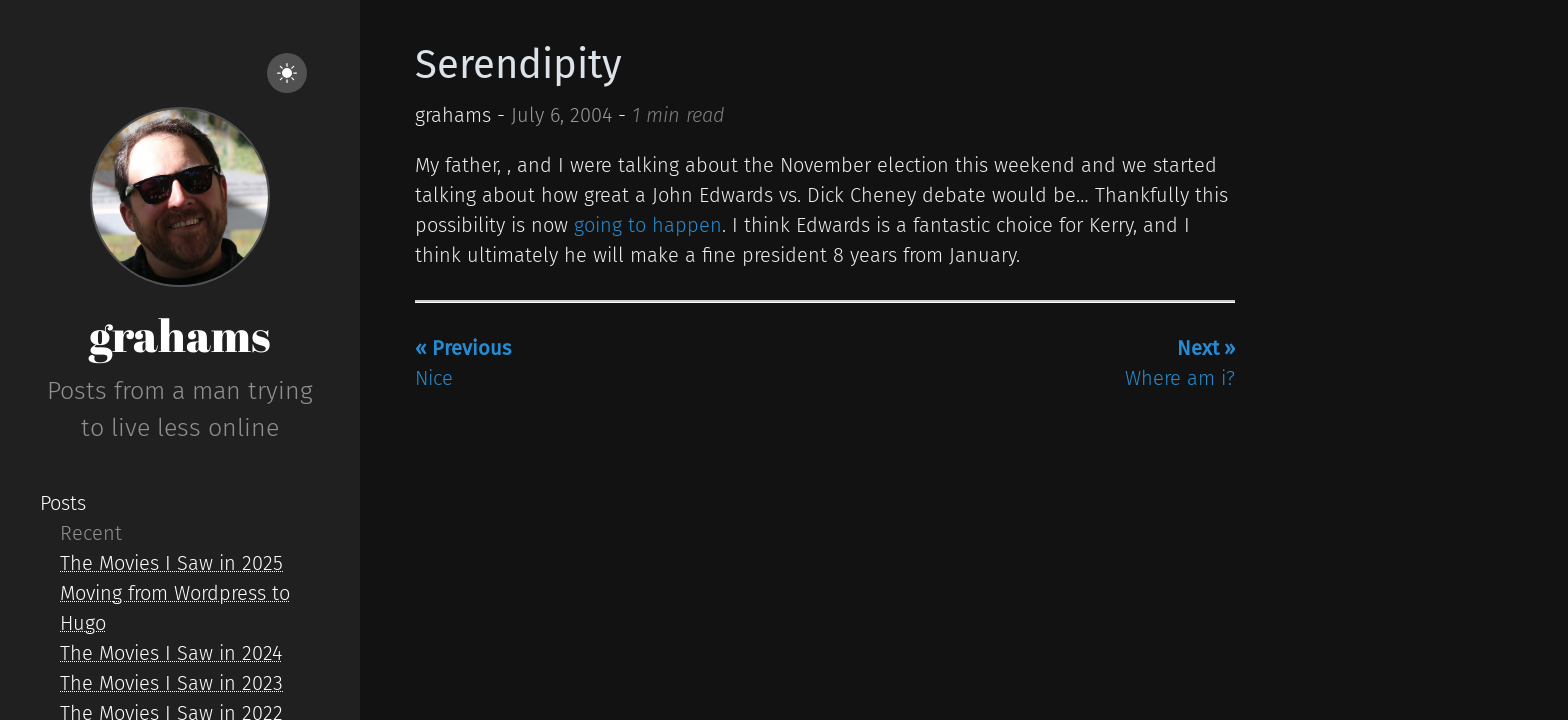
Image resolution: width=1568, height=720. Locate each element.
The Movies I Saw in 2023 (171, 683)
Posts (63, 503)
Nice (463, 363)
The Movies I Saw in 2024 (171, 653)
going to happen (648, 225)
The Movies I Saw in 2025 (171, 563)
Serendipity (518, 65)
